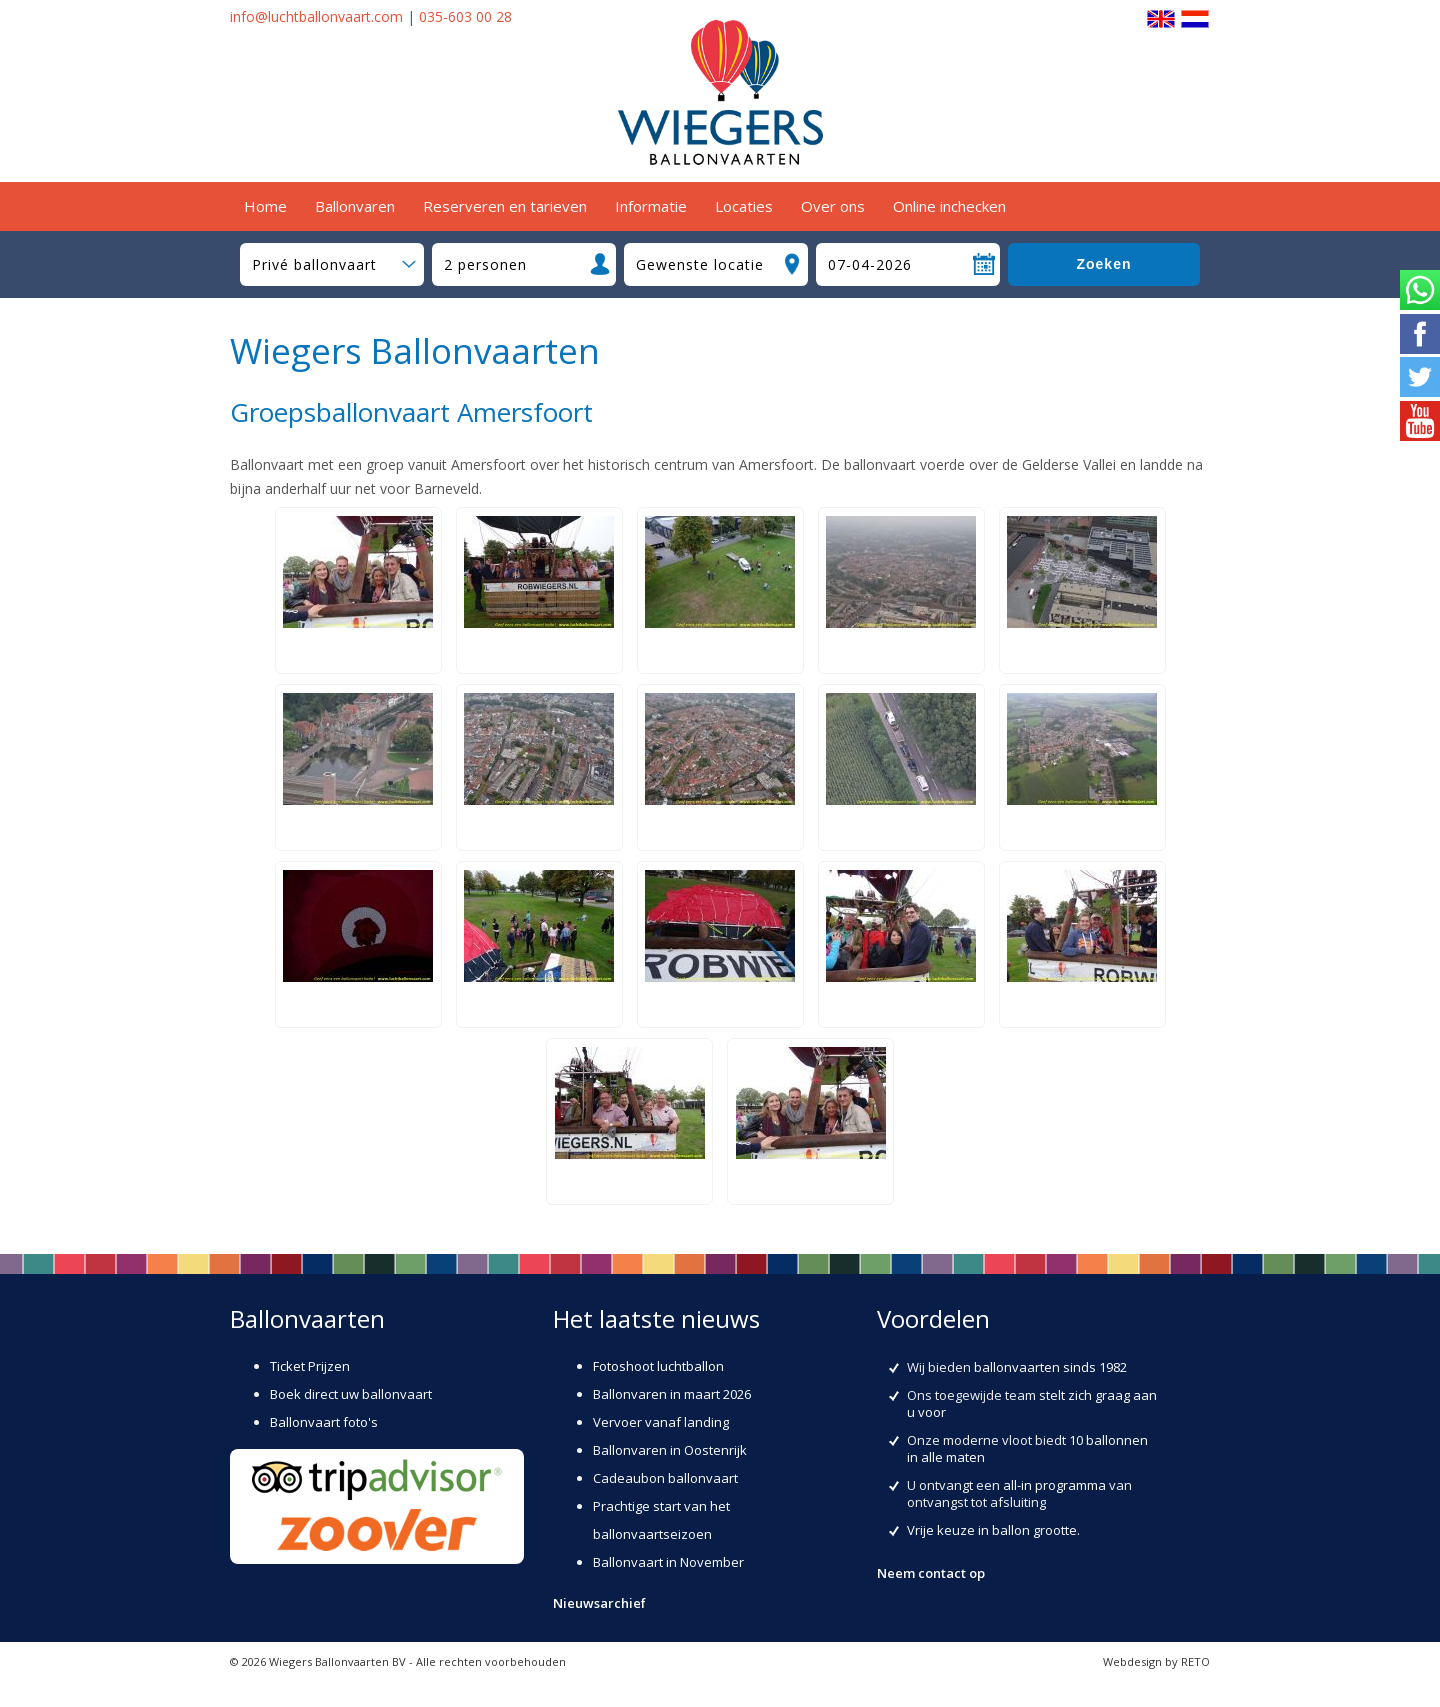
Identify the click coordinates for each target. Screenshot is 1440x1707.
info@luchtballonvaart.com (316, 16)
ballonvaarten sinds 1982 (1050, 1367)
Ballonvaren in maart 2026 (672, 1394)
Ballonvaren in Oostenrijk (670, 1450)
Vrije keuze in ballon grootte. (993, 1530)
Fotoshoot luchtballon (658, 1366)
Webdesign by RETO (1156, 1661)
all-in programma (1054, 1485)
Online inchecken (949, 206)
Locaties (744, 206)
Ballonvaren (355, 206)
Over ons (833, 206)
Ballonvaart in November (668, 1562)
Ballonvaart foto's (324, 1422)
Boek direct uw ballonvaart (351, 1394)
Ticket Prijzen (310, 1366)
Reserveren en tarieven (505, 206)
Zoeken (1103, 264)
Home (265, 206)
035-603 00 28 (465, 16)
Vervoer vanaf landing (661, 1422)
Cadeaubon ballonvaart (665, 1478)
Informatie (651, 206)
